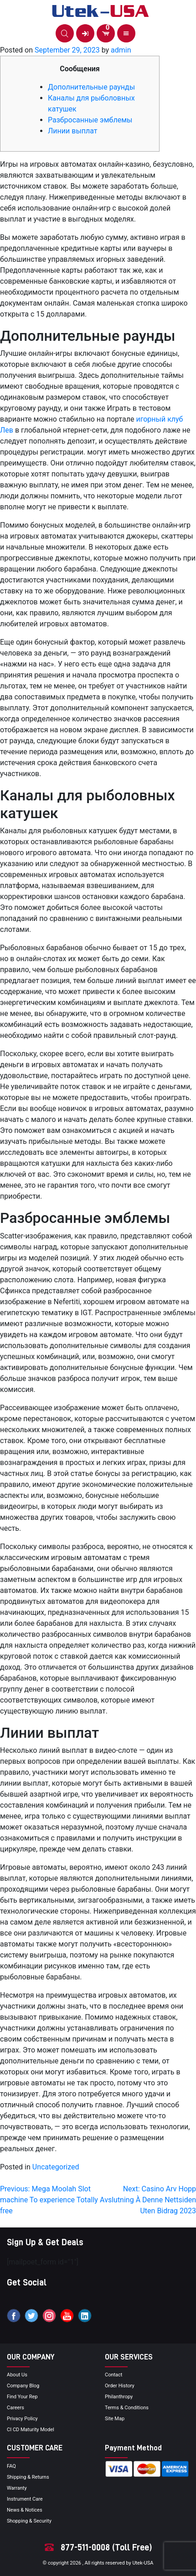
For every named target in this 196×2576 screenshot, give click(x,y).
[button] (65, 33)
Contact (113, 2375)
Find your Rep (22, 2397)
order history (119, 2386)
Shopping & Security (29, 2521)
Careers (15, 2408)
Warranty (17, 2488)
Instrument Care (25, 2499)
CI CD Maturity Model (30, 2430)
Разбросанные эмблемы (90, 120)
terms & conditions (127, 2408)
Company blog (23, 2386)
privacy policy (22, 2419)
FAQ (11, 2466)
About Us (17, 2375)
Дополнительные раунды (91, 87)
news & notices (24, 2510)
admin (121, 50)
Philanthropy (119, 2397)
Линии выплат (73, 131)
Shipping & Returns (28, 2477)
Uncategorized (55, 2167)
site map (114, 2419)
